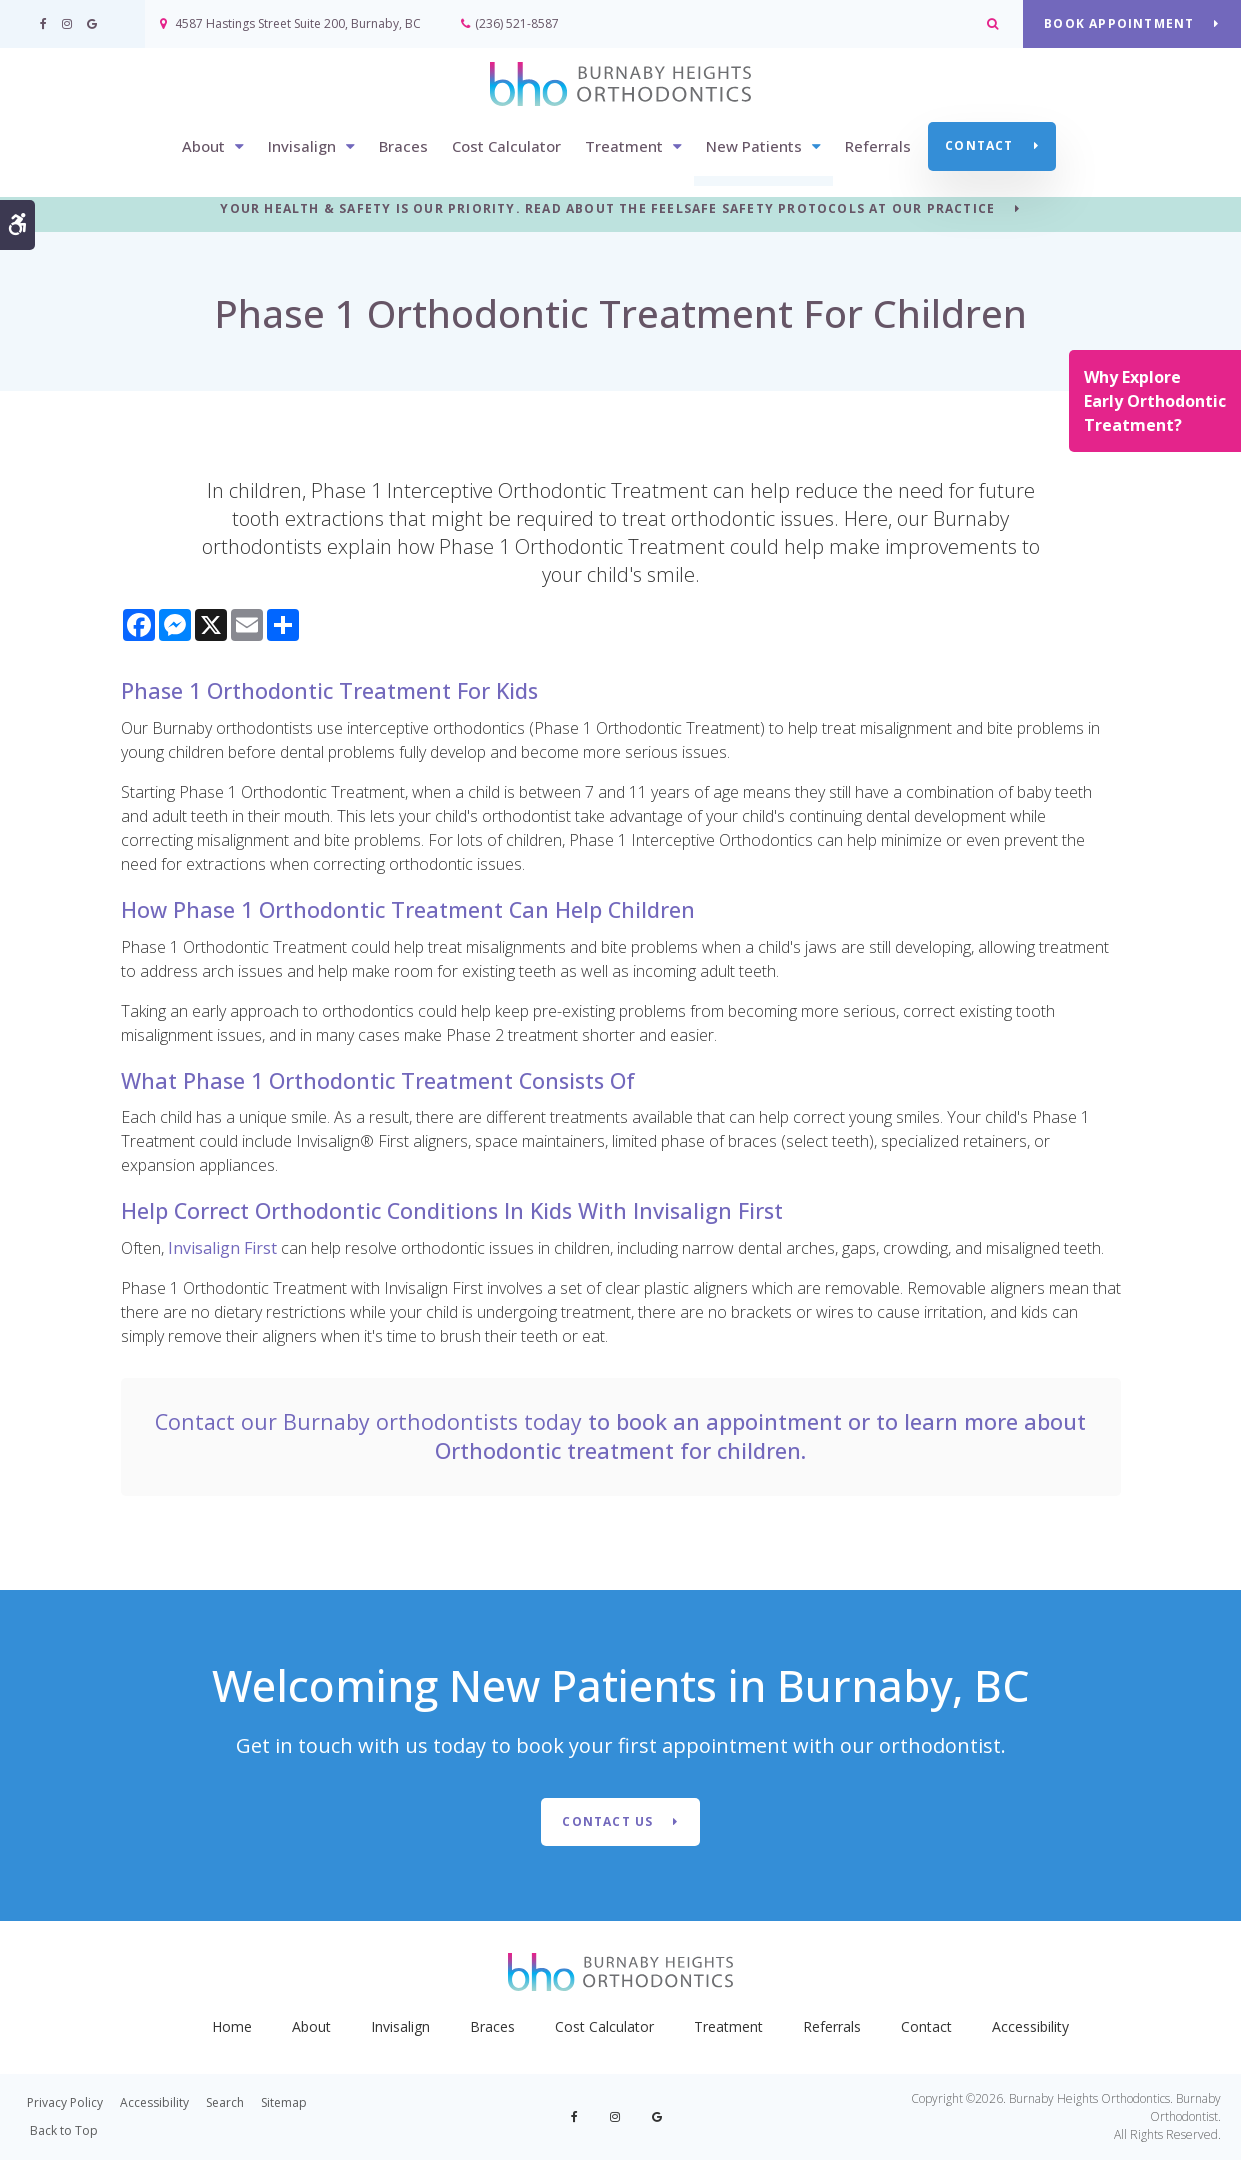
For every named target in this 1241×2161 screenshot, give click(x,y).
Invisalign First (222, 1248)
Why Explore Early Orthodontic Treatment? (1155, 401)
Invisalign (400, 2027)
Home (232, 2027)
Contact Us (607, 1821)
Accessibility (1030, 2027)
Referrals (878, 147)
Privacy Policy (65, 2103)
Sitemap (284, 2103)
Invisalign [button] (302, 147)
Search (225, 2103)
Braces (403, 147)
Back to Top (64, 2131)
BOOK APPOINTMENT (1119, 23)
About (311, 2027)
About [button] (203, 147)
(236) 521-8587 (517, 23)
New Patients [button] (754, 147)
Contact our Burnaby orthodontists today (368, 1421)
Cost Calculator (506, 147)
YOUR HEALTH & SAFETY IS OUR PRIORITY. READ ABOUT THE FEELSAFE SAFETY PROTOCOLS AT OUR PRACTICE (607, 209)
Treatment (728, 2027)
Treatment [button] (624, 147)
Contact (979, 146)
